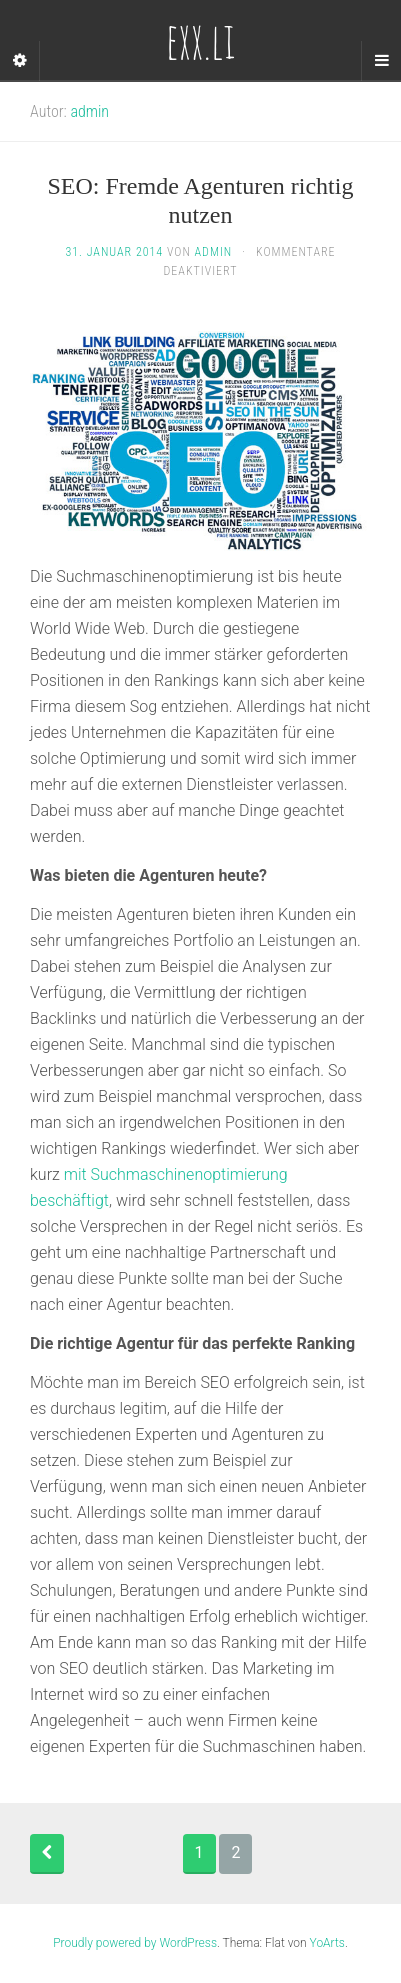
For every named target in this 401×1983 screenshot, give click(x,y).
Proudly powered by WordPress (135, 1943)
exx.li (200, 40)
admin (89, 111)
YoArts (327, 1943)
